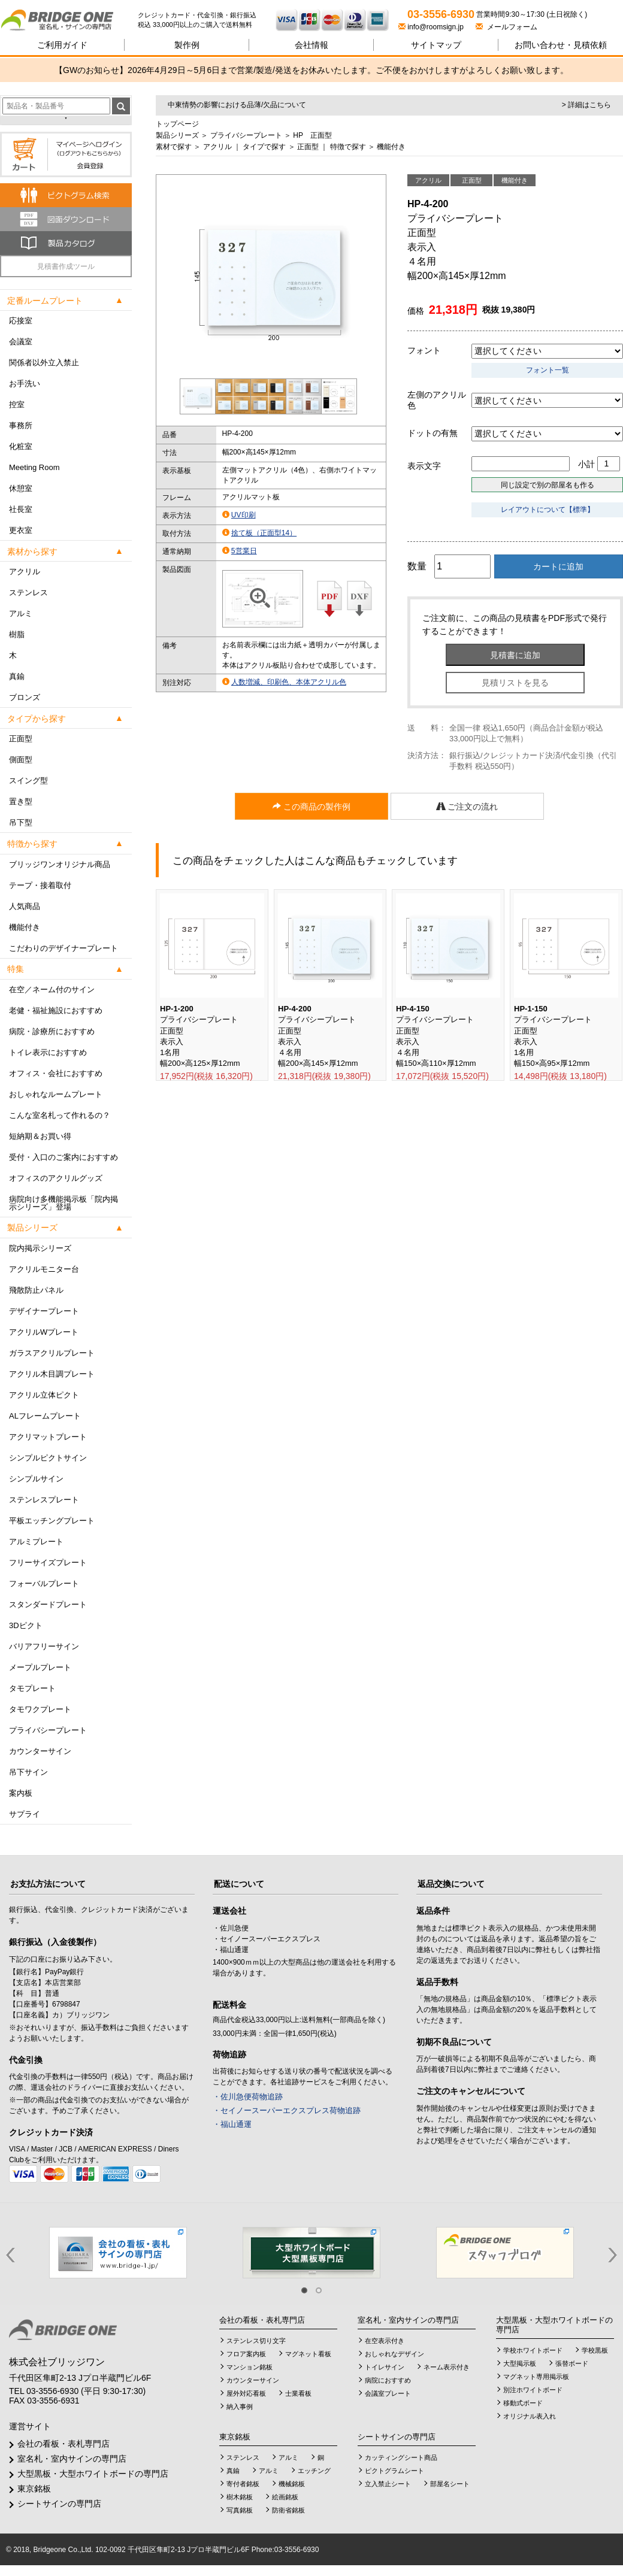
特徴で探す (348, 147)
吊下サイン (28, 1772)
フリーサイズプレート (48, 1562)
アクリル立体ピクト (44, 1394)
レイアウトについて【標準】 (547, 509)
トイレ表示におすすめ (48, 1052)
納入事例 (239, 2406)
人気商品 (24, 906)
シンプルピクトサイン (48, 1457)
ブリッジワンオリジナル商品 (59, 864)
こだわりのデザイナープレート (63, 948)
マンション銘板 (249, 2367)
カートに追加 (558, 566)
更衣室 (20, 530)
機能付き (24, 927)
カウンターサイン (40, 1751)
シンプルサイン (36, 1478)
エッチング (314, 2470)
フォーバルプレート (44, 1583)
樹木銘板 (239, 2497)
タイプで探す (264, 147)
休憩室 (20, 488)
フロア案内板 (246, 2353)
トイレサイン (384, 2367)
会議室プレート (388, 2393)
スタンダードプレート (48, 1604)
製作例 (186, 45)
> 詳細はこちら (586, 105)
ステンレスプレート (44, 1499)
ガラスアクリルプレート (52, 1352)
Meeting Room (34, 467)
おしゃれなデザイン (394, 2353)
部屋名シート (450, 2483)
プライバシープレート (48, 1730)
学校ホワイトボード (532, 2350)
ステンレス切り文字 (256, 2340)
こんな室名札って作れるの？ (59, 1115)
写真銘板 (239, 2510)
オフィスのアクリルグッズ (55, 1178)
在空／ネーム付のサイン (52, 989)
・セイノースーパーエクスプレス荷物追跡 (287, 2110)
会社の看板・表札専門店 (63, 2443)
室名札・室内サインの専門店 (71, 2458)
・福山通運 (232, 2124)
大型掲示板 (519, 2363)
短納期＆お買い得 (40, 1136)
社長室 (20, 509)
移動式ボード (523, 2403)
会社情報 (311, 45)
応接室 (20, 320)
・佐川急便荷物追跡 (248, 2096)
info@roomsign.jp (431, 27)
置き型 (20, 801)
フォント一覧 (547, 370)
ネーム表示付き (447, 2367)
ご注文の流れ (467, 806)
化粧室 (20, 446)
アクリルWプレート (43, 1332)
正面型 (20, 738)
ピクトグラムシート (394, 2470)
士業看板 (298, 2393)
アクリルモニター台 (44, 1269)
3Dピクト (26, 1625)
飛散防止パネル (36, 1290)
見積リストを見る (515, 682)
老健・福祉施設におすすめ (55, 1010)
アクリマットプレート (48, 1436)
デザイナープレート (44, 1311)
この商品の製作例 (311, 806)
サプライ (24, 1814)
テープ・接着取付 (40, 885)
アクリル (24, 571)
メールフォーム (506, 27)
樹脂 (17, 634)
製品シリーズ (177, 135)
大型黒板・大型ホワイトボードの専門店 (92, 2473)
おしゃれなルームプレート (55, 1094)
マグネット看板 (308, 2353)
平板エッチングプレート (52, 1520)
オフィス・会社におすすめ (55, 1073)
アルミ (20, 613)
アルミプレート (36, 1541)
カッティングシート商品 (401, 2457)
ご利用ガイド (62, 45)
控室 (17, 404)
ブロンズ (24, 697)
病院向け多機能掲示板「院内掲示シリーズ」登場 (63, 1203)
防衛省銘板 (288, 2510)
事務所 (20, 425)
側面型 (20, 759)
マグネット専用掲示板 (536, 2376)
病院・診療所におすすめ (52, 1031)
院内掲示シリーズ (40, 1248)
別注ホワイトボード (532, 2389)
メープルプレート (40, 1667)
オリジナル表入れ (529, 2416)
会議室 (20, 341)
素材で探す (174, 147)
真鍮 (17, 676)
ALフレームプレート (45, 1415)
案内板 (20, 1793)
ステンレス (28, 592)
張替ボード (571, 2363)
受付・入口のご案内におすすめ (63, 1157)
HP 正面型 (312, 135)
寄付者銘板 (242, 2483)
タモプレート (32, 1688)
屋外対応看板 (246, 2393)
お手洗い (24, 383)
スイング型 (28, 780)
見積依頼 (561, 45)
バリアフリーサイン (44, 1646)
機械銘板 (292, 2483)
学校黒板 (595, 2350)
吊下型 (20, 822)
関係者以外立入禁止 (44, 362)
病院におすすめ (388, 2380)
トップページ (177, 124)
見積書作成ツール (66, 266)
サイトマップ (436, 45)
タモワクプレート (40, 1709)
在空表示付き (384, 2340)
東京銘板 (34, 2488)
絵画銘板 (285, 2497)
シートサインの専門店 (59, 2503)
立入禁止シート (388, 2483)
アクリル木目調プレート (52, 1373)
